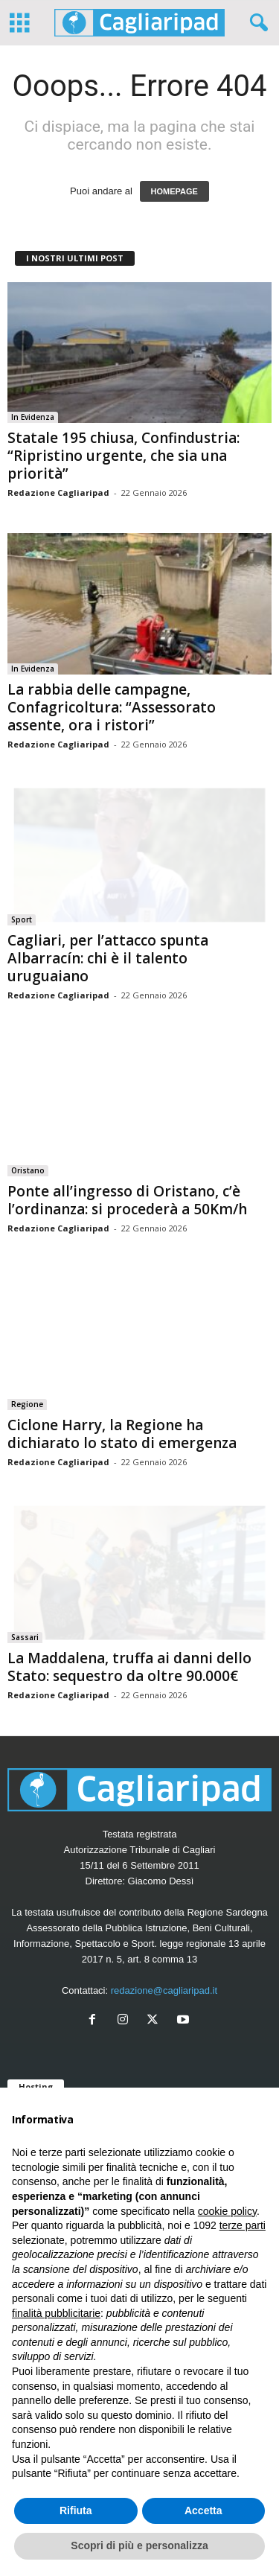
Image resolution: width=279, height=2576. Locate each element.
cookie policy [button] (227, 2211)
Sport (21, 919)
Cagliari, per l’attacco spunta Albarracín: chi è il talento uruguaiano (107, 958)
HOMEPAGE (174, 191)
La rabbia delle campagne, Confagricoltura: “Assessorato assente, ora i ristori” (111, 707)
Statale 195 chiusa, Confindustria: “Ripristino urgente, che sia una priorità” (123, 455)
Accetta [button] (203, 2510)
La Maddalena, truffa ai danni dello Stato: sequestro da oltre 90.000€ (129, 1667)
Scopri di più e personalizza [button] (139, 2545)
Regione (27, 1404)
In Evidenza (32, 417)
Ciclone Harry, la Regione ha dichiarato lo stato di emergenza (122, 1434)
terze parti (242, 2225)
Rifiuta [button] (76, 2510)
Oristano (28, 1170)
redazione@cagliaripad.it (164, 1990)
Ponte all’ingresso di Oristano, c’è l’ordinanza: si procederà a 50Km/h (127, 1200)
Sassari (25, 1637)
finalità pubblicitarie (56, 2313)
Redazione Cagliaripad (58, 492)
